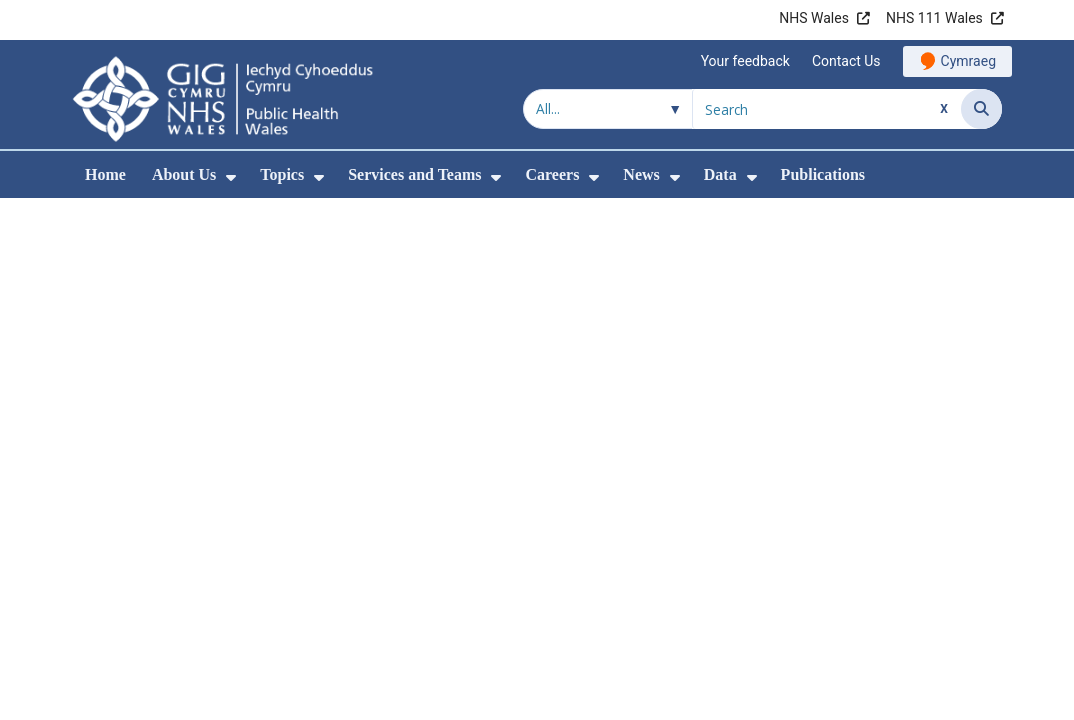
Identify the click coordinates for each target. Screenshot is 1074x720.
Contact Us (846, 61)
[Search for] (827, 109)
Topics (282, 174)
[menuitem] (231, 177)
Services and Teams (414, 174)
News (641, 174)
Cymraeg (968, 61)
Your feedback (745, 61)
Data (720, 174)
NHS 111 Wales (934, 18)
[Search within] (608, 109)
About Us (184, 174)
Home (105, 174)
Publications (823, 174)
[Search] (981, 109)
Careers (552, 174)
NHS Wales (814, 18)
